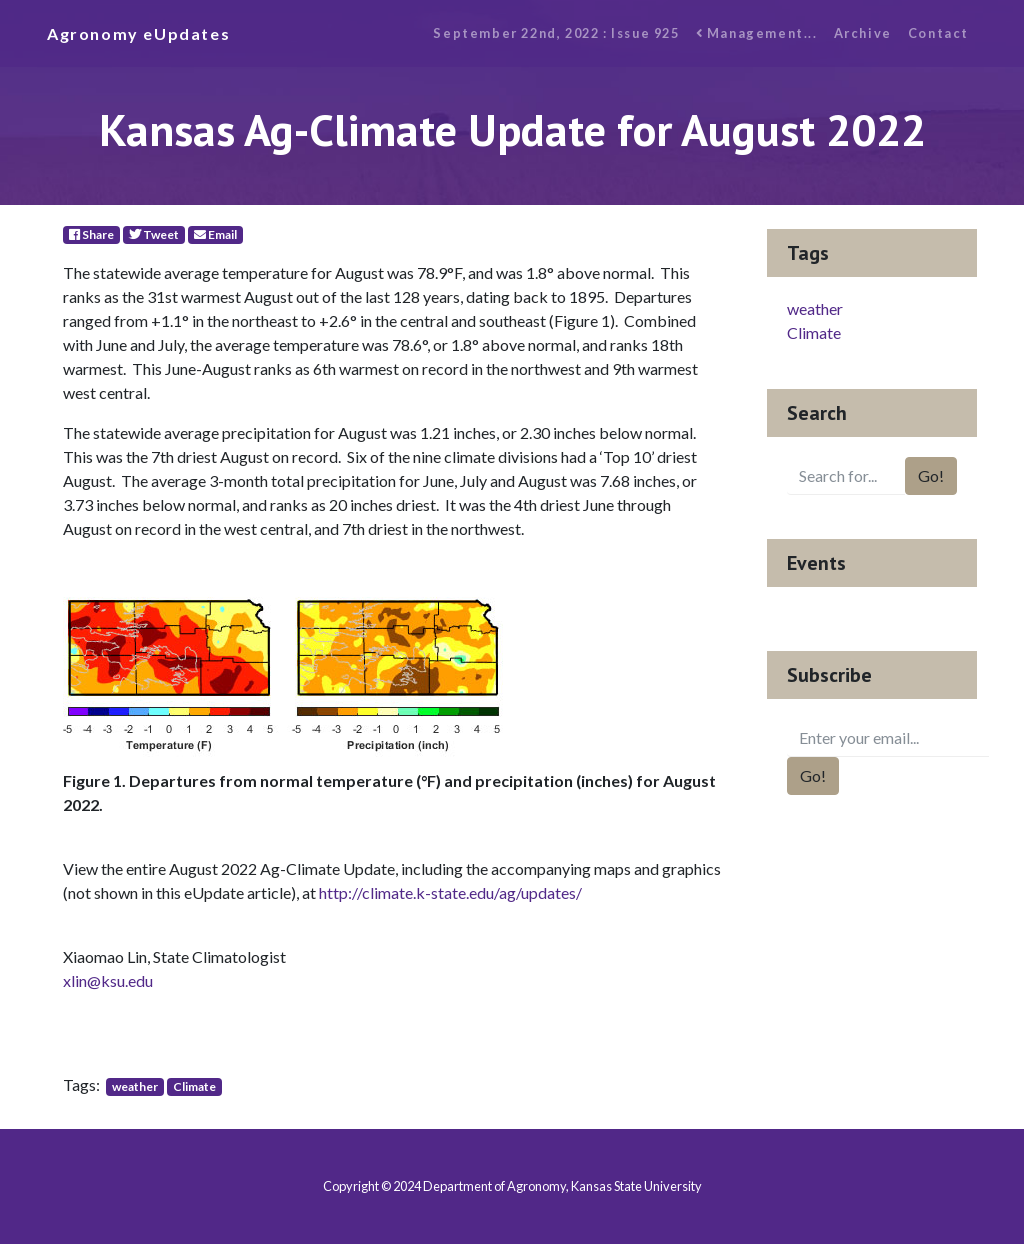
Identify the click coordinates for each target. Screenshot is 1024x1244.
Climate (194, 1086)
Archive (863, 33)
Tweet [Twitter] (154, 234)
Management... (757, 33)
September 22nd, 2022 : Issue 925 (556, 33)
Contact (938, 33)
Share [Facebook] (91, 234)
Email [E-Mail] (215, 234)
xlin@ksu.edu (108, 980)
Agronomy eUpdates (138, 33)
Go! (931, 475)
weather (135, 1086)
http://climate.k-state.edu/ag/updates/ (450, 892)
